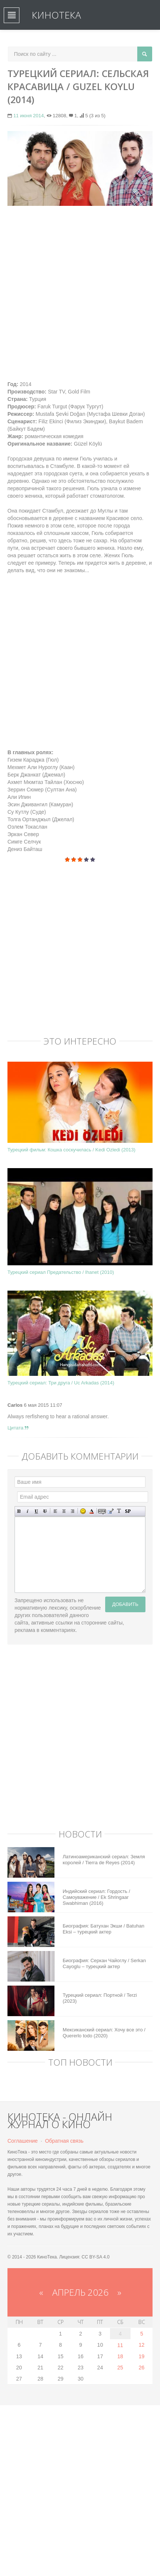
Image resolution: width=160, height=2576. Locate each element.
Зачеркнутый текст (45, 1511)
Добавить (125, 1604)
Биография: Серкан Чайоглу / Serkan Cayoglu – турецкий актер (104, 1963)
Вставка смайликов (83, 1511)
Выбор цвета (91, 1511)
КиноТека (56, 15)
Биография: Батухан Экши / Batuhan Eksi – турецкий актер (103, 1929)
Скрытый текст (102, 1511)
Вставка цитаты (110, 1511)
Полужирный (19, 1511)
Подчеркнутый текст (36, 1511)
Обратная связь (64, 2141)
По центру (64, 1511)
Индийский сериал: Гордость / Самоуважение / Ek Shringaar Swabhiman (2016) (96, 1897)
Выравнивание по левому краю (55, 1511)
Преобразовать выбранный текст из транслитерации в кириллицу (119, 1511)
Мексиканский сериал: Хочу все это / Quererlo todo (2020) (104, 2032)
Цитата (17, 1428)
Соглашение (22, 2141)
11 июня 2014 (28, 115)
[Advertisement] (80, 293)
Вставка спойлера (127, 1511)
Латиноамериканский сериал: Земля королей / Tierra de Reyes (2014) (104, 1859)
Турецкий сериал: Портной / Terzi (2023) (100, 1998)
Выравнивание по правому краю (72, 1511)
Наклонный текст (27, 1511)
